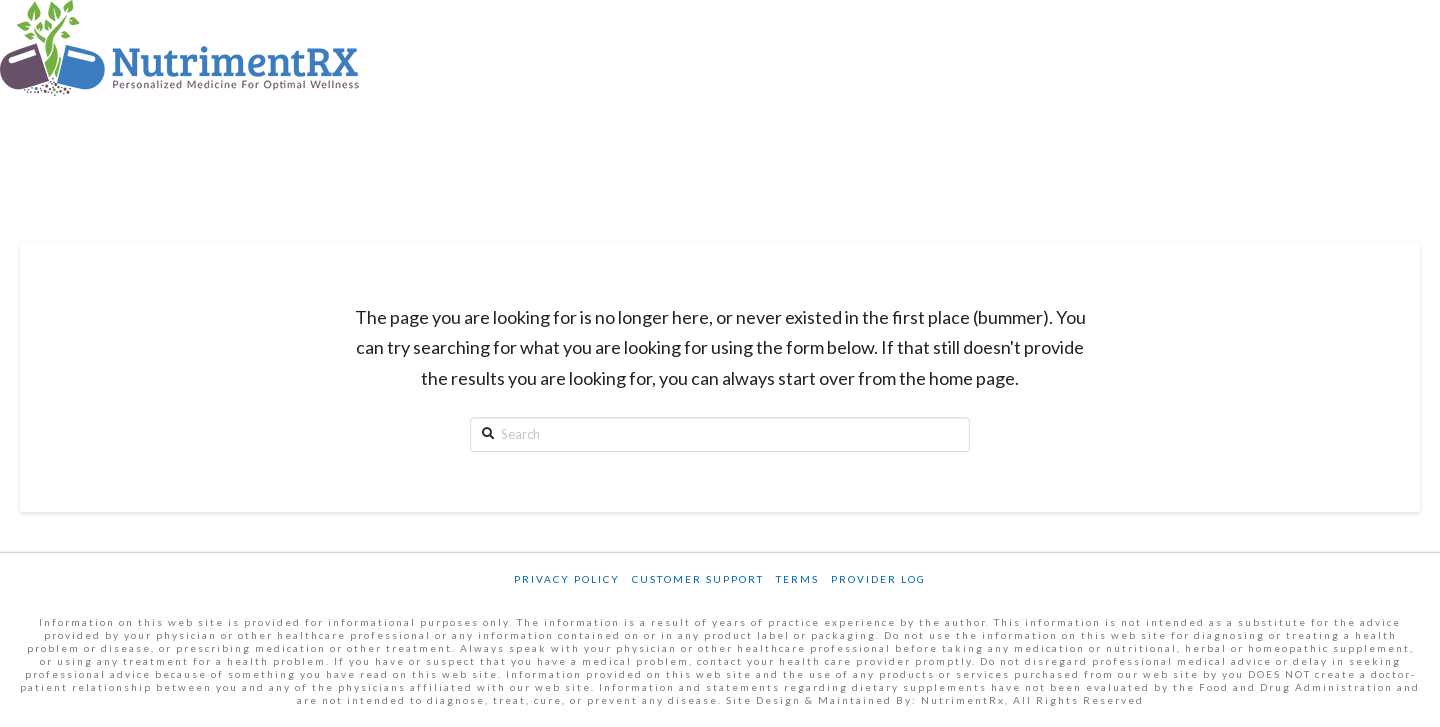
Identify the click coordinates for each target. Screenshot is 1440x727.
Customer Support (698, 579)
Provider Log (878, 579)
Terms (797, 579)
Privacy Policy (567, 579)
